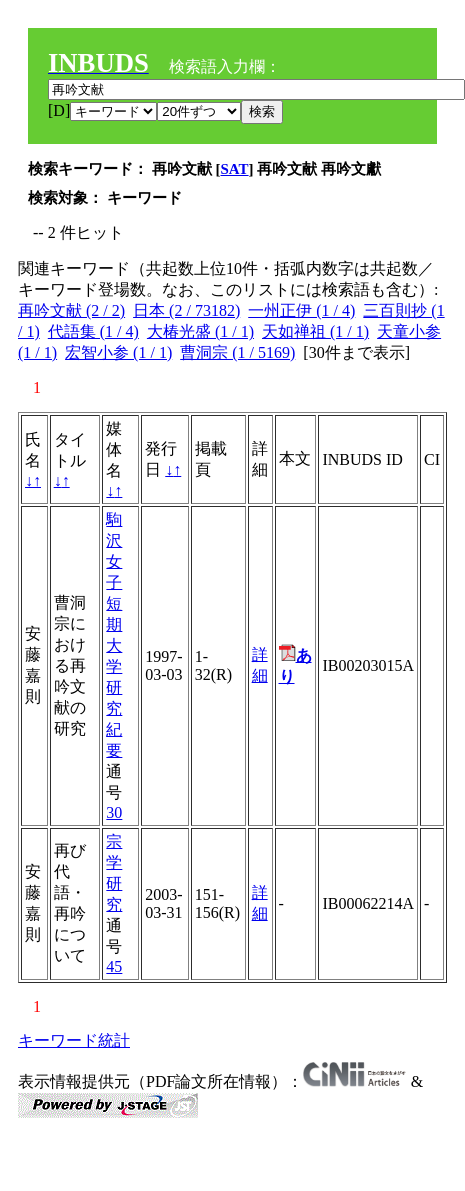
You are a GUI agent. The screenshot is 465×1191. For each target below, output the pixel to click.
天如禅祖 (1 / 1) (315, 331)
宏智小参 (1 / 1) (118, 352)
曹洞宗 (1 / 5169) (237, 352)
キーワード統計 (74, 1040)
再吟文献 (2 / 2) (71, 310)
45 (114, 966)
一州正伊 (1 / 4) (301, 310)
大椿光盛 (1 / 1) (200, 331)
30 (114, 812)
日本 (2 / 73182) (186, 310)
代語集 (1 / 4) (93, 331)
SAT (235, 169)
